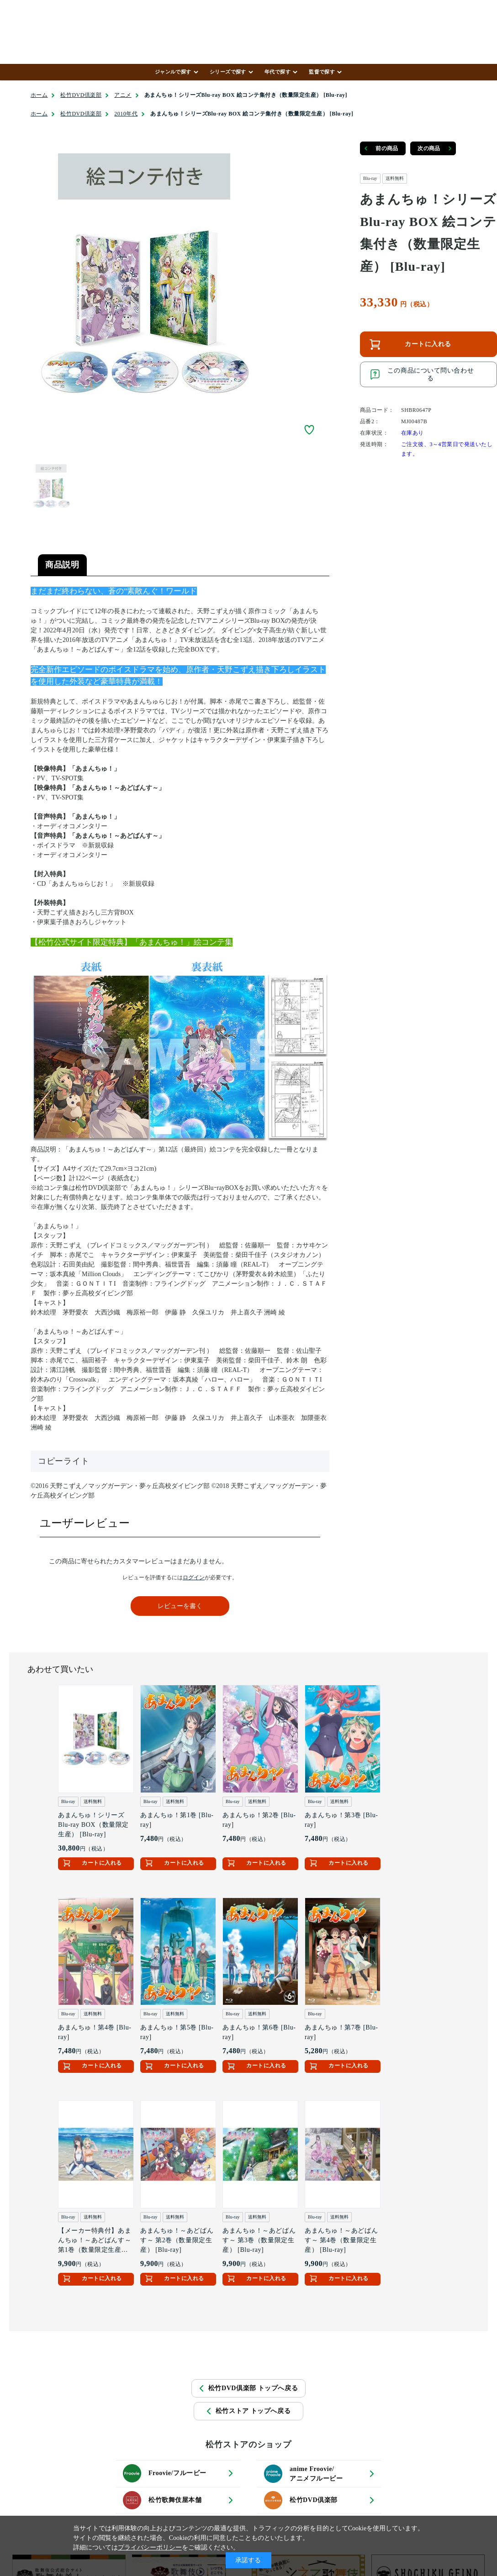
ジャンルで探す (173, 71)
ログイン (194, 1577)
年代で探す (277, 71)
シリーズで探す (228, 71)
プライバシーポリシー (150, 2547)
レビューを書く (180, 1606)
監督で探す (322, 71)
